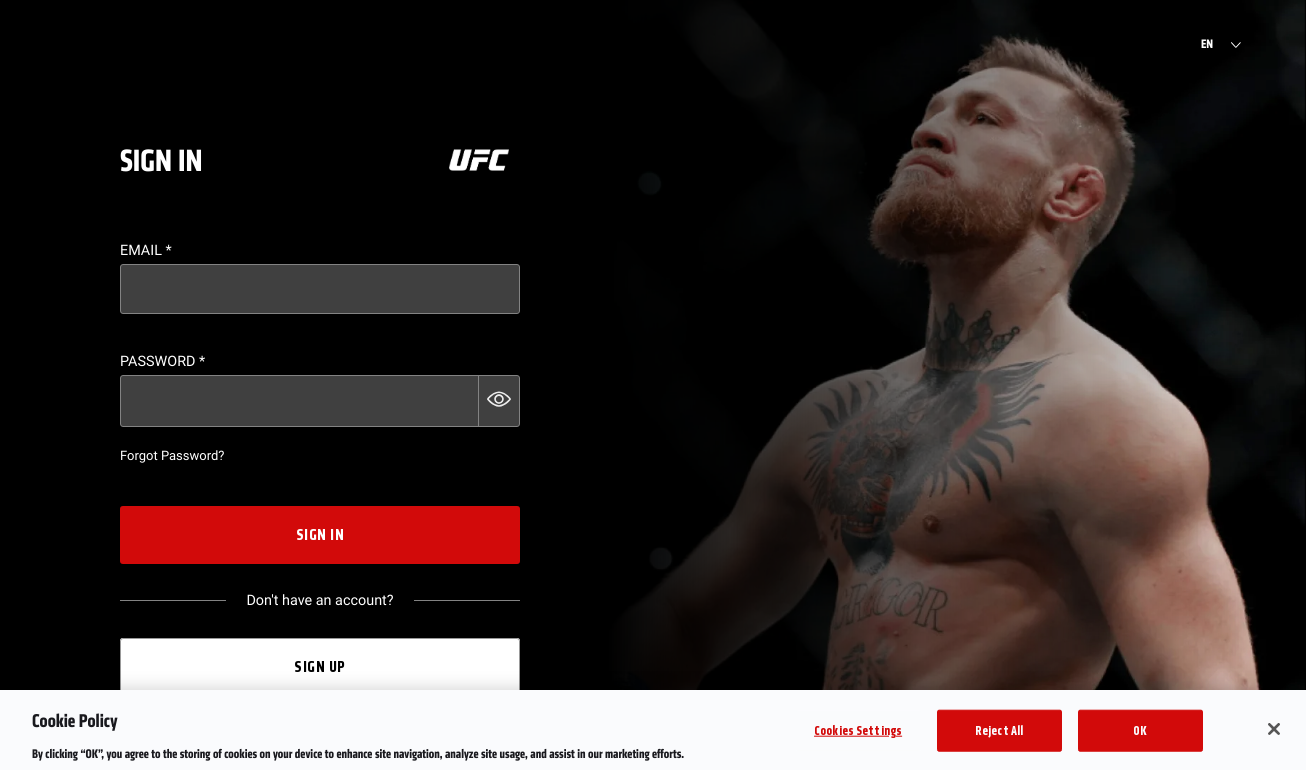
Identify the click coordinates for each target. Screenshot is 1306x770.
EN (1207, 45)
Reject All (999, 737)
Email (146, 250)
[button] (499, 401)
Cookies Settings (858, 737)
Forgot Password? (172, 456)
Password (162, 361)
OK (1140, 737)
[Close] (1274, 736)
